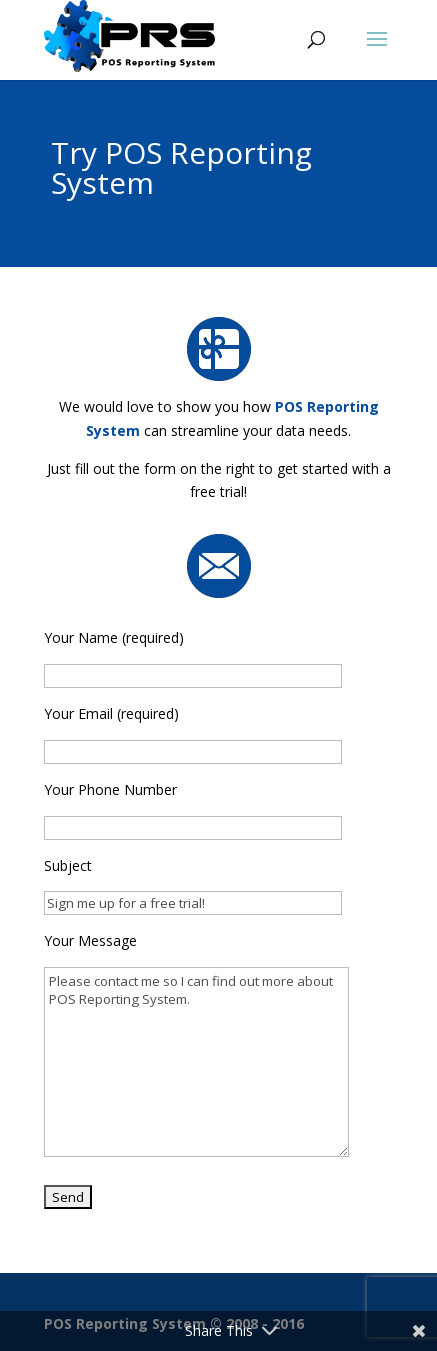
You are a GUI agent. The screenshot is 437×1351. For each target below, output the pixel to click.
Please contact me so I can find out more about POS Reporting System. (196, 1062)
